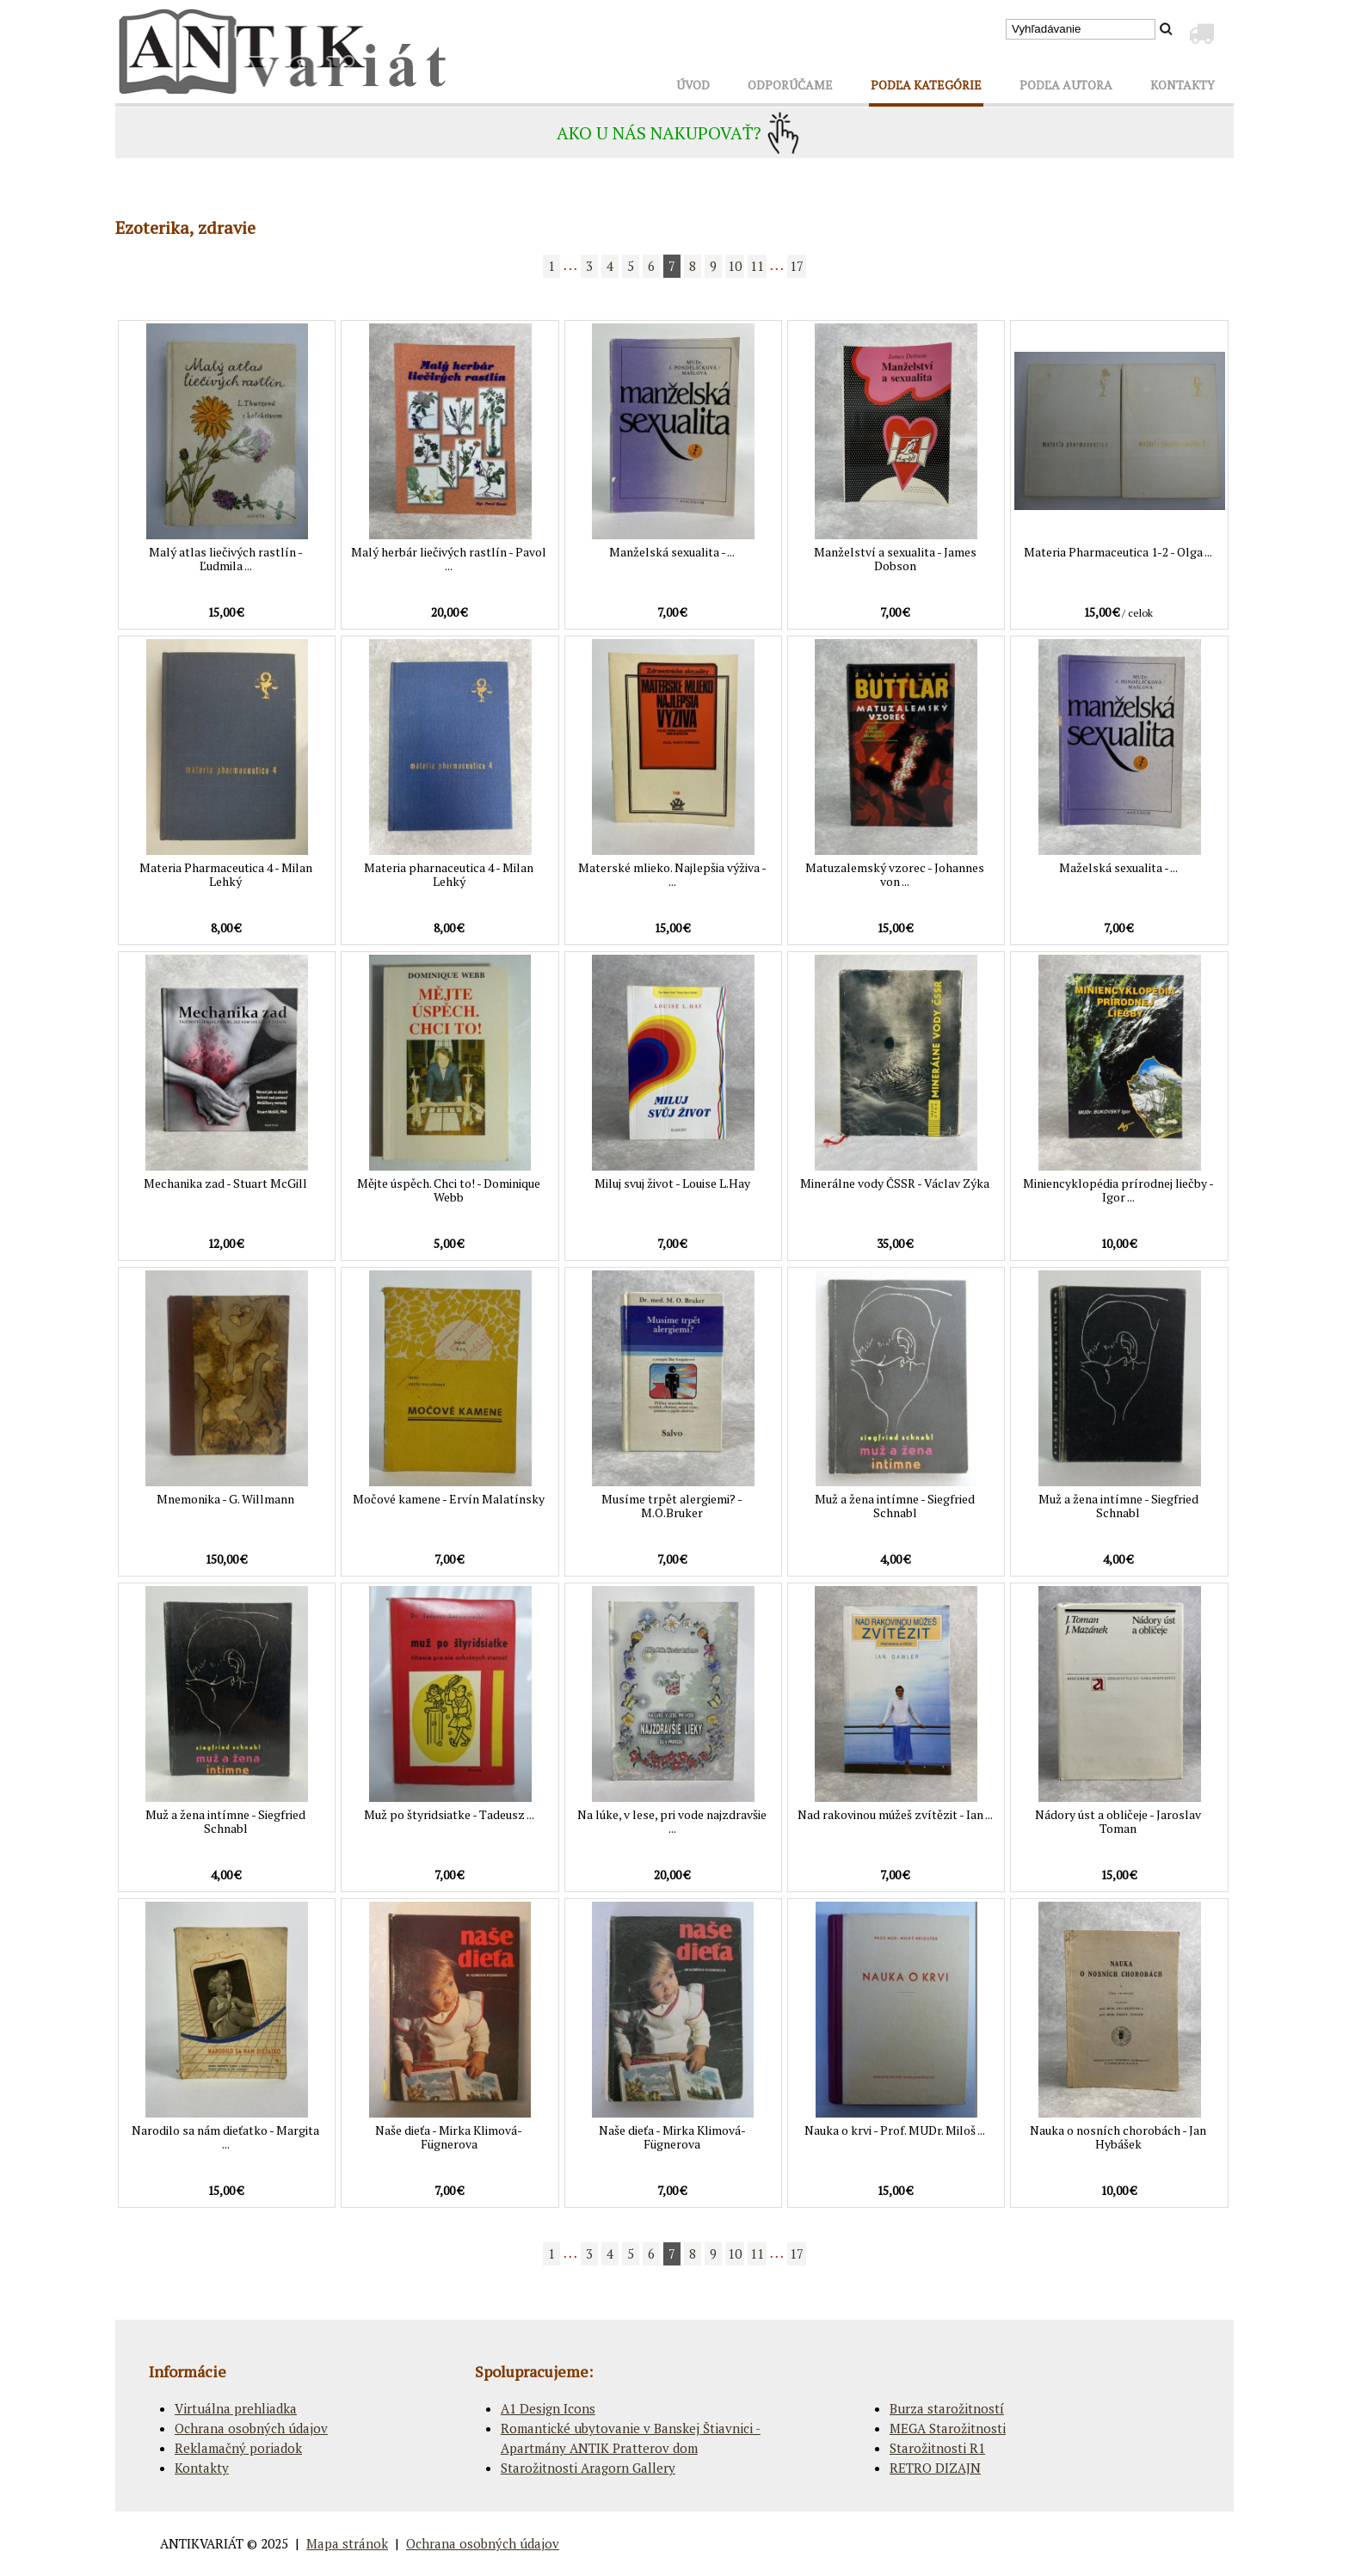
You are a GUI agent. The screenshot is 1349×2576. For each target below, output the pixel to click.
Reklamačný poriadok (238, 2447)
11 (757, 265)
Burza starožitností (947, 2408)
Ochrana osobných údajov (251, 2428)
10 (735, 265)
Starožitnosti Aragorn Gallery (588, 2467)
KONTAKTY (1182, 85)
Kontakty (202, 2467)
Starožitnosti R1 (937, 2447)
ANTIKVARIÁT (201, 2543)
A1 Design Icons (548, 2408)
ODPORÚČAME (790, 85)
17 (797, 265)
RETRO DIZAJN (935, 2467)
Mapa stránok (347, 2543)
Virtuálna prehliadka (236, 2408)
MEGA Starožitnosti (948, 2428)
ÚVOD (693, 85)
